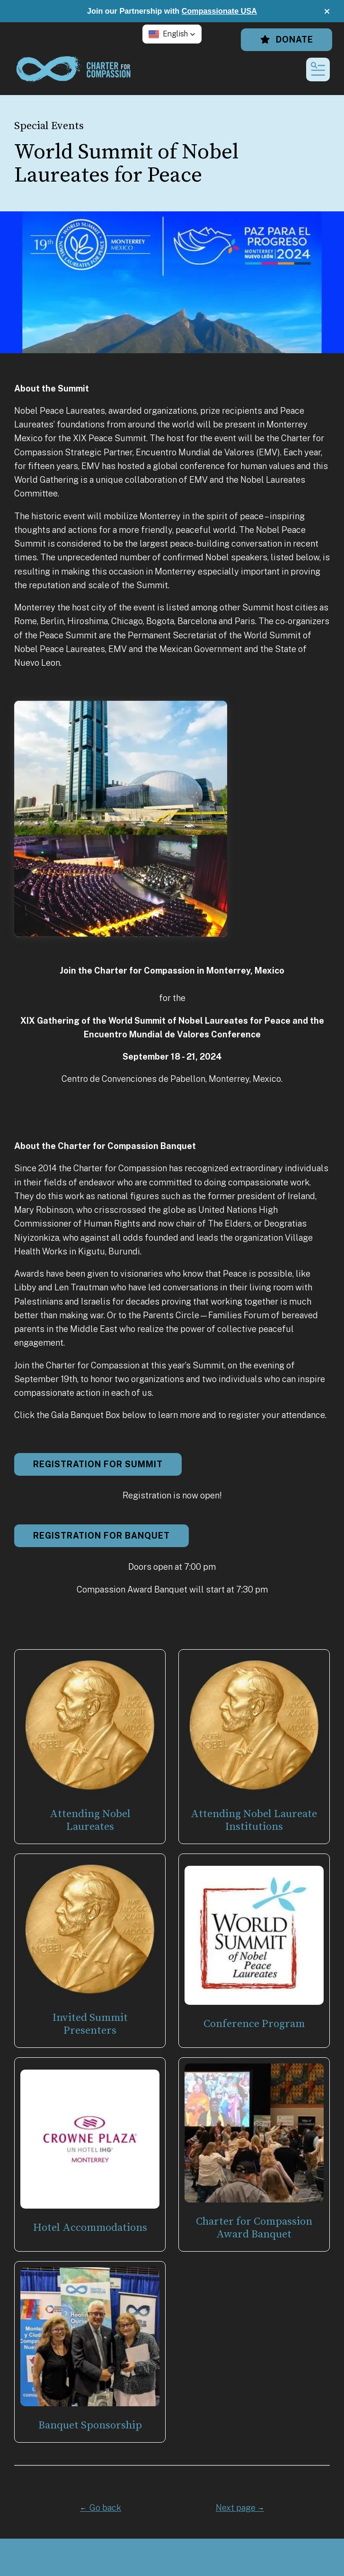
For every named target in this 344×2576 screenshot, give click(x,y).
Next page (240, 2508)
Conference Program (254, 2024)
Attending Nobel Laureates (90, 1820)
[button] (327, 11)
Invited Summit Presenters (90, 2024)
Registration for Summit (98, 1464)
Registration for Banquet (101, 1535)
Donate (286, 39)
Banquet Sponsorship (90, 2425)
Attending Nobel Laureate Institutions (254, 1820)
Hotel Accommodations (90, 2228)
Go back (100, 2508)
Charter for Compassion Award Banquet (254, 2228)
